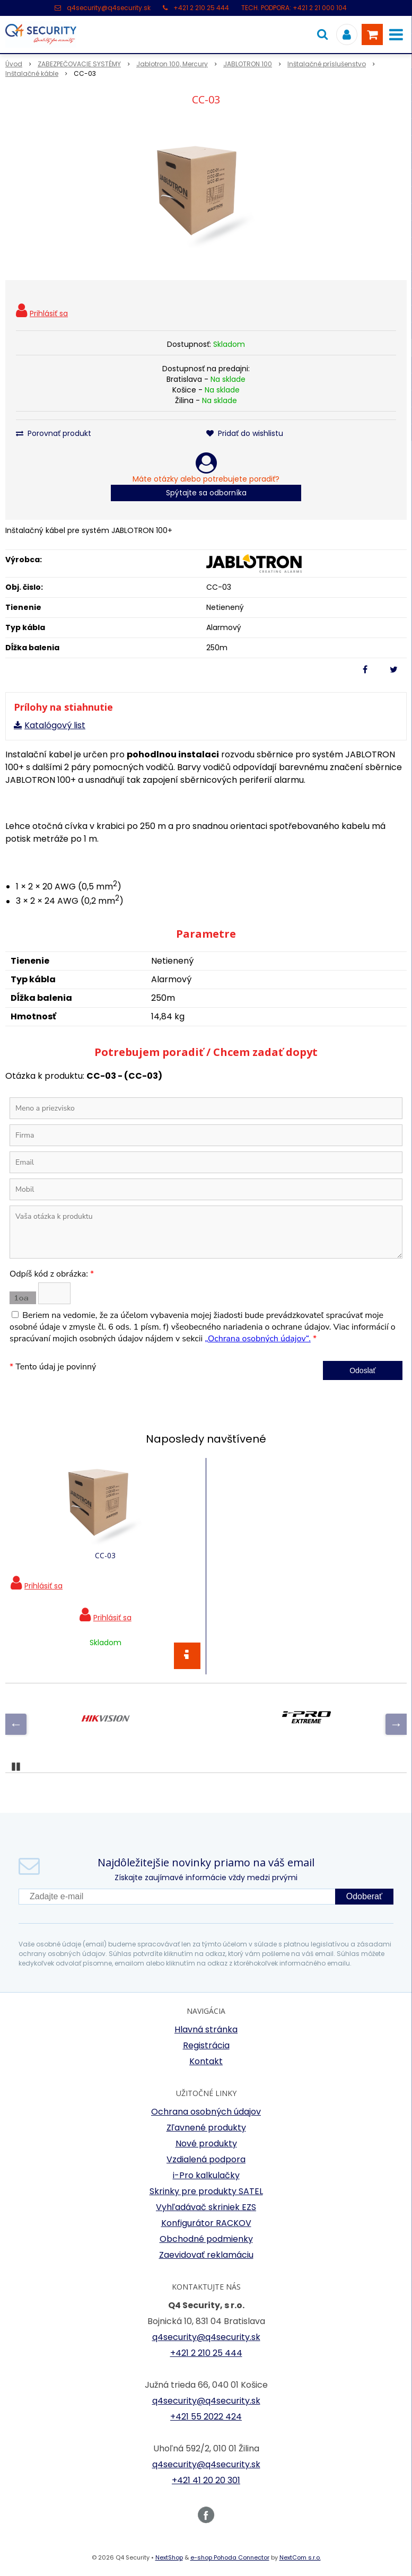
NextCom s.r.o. (300, 2557)
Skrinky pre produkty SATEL (206, 2191)
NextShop (169, 2557)
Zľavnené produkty (206, 2127)
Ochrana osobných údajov (206, 2112)
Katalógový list (54, 725)
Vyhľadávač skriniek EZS (206, 2207)
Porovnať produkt (53, 433)
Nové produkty (206, 2143)
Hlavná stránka (206, 2029)
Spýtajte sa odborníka (206, 492)
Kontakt (206, 2061)
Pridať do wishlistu (244, 433)
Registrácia (206, 2045)
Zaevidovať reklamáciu (206, 2255)
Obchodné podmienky (206, 2239)
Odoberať (364, 1896)
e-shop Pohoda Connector (229, 2557)
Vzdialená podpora (206, 2159)
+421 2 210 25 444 (201, 7)
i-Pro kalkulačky (206, 2175)
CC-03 (105, 1555)
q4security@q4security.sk (109, 7)
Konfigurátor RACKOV (206, 2223)
